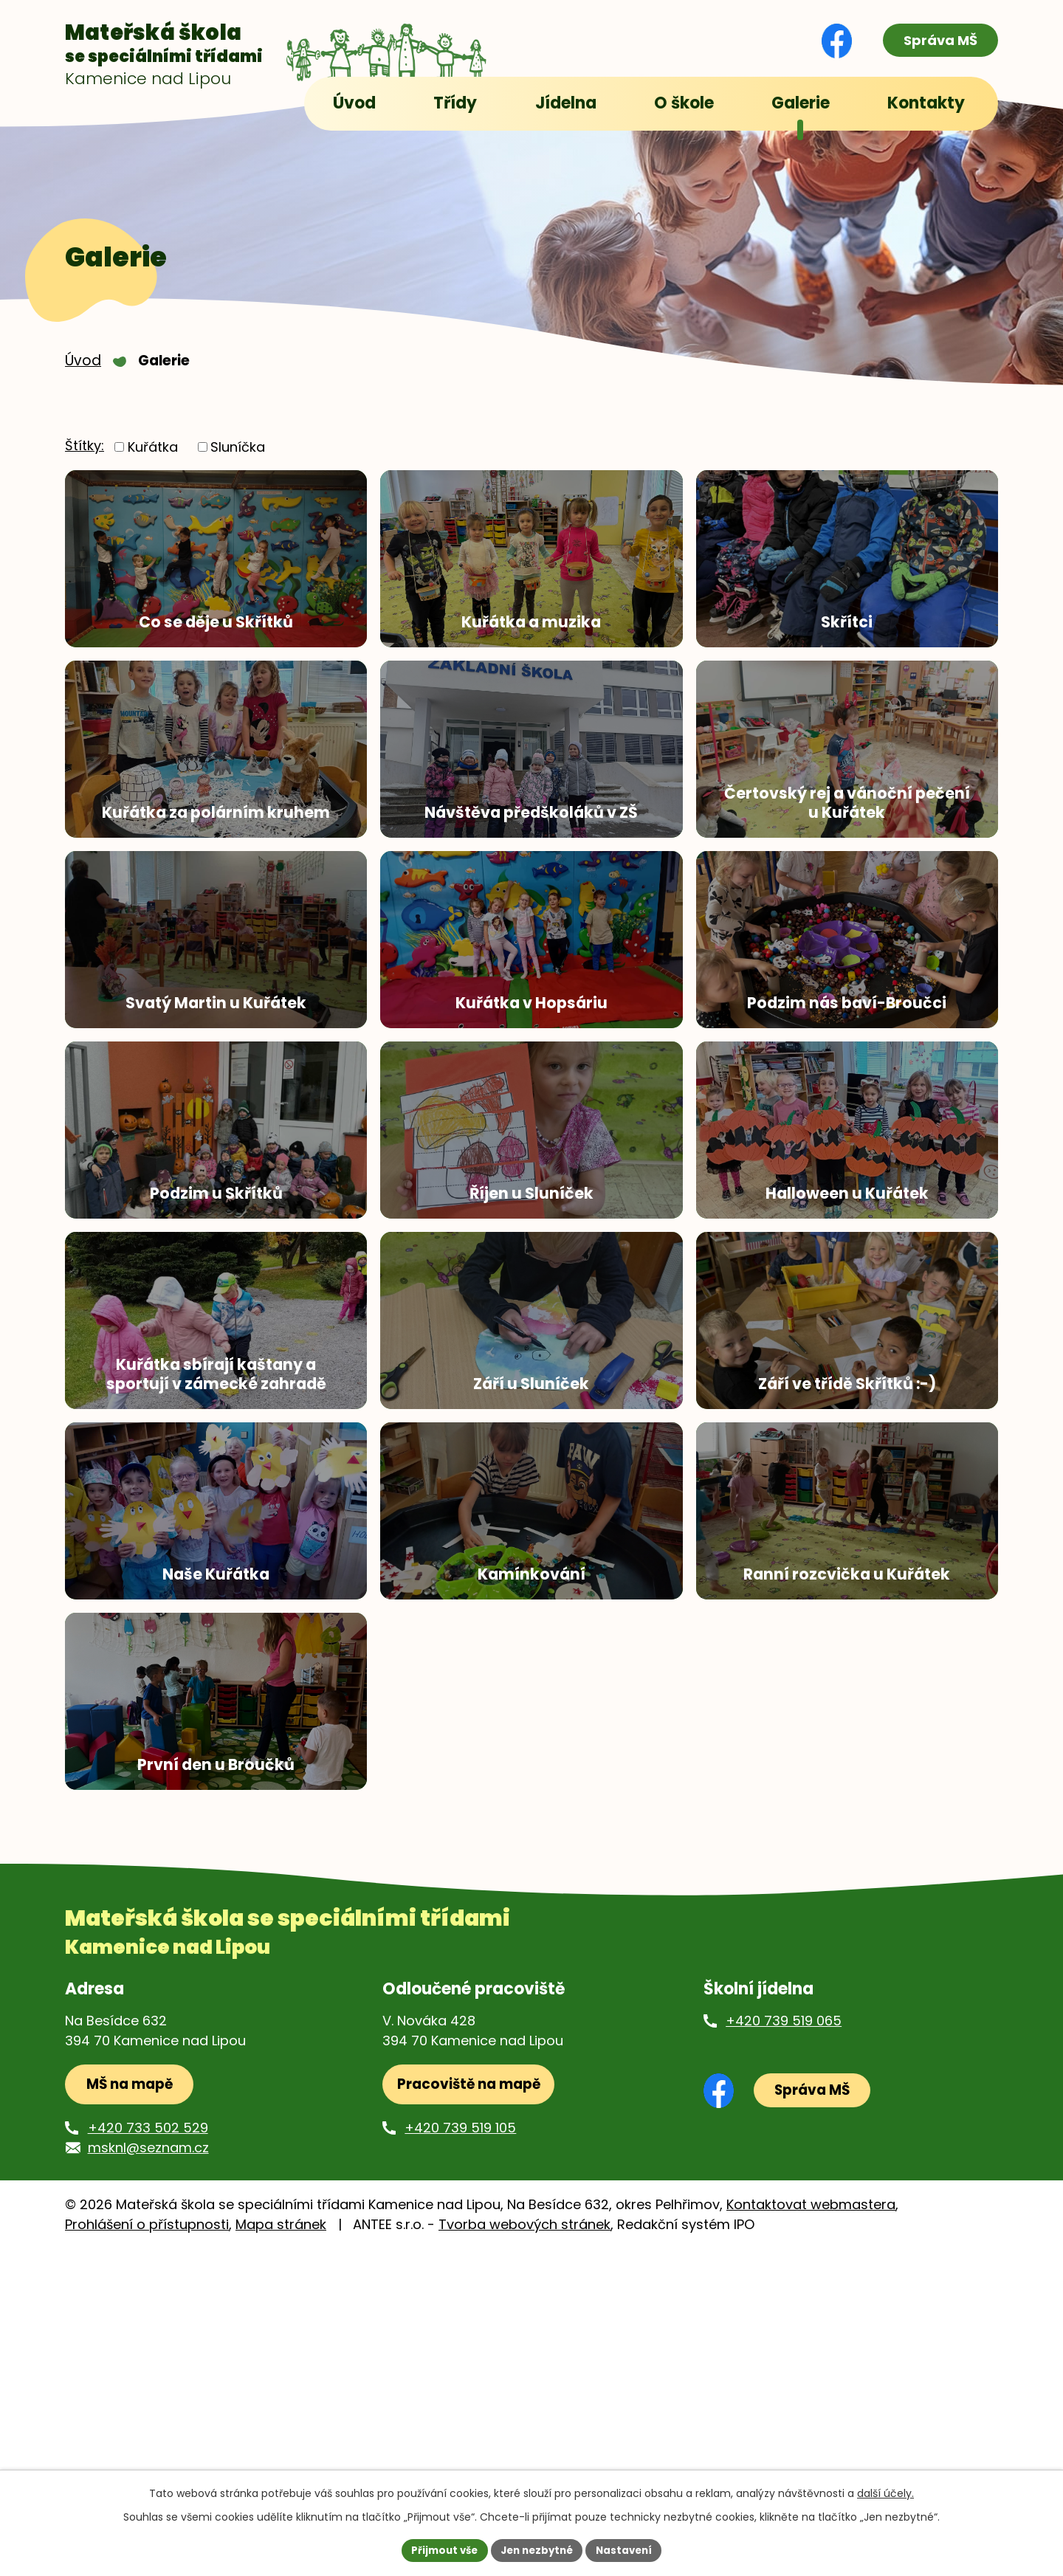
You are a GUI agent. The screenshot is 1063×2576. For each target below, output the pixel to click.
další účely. (885, 2491)
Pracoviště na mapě (470, 2410)
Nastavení (628, 2549)
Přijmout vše (440, 2549)
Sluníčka (237, 459)
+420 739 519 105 (460, 2454)
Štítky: (84, 459)
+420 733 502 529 (148, 2454)
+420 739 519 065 (784, 2344)
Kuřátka (153, 459)
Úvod (83, 373)
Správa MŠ (934, 41)
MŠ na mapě (134, 2410)
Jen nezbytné (537, 2549)
